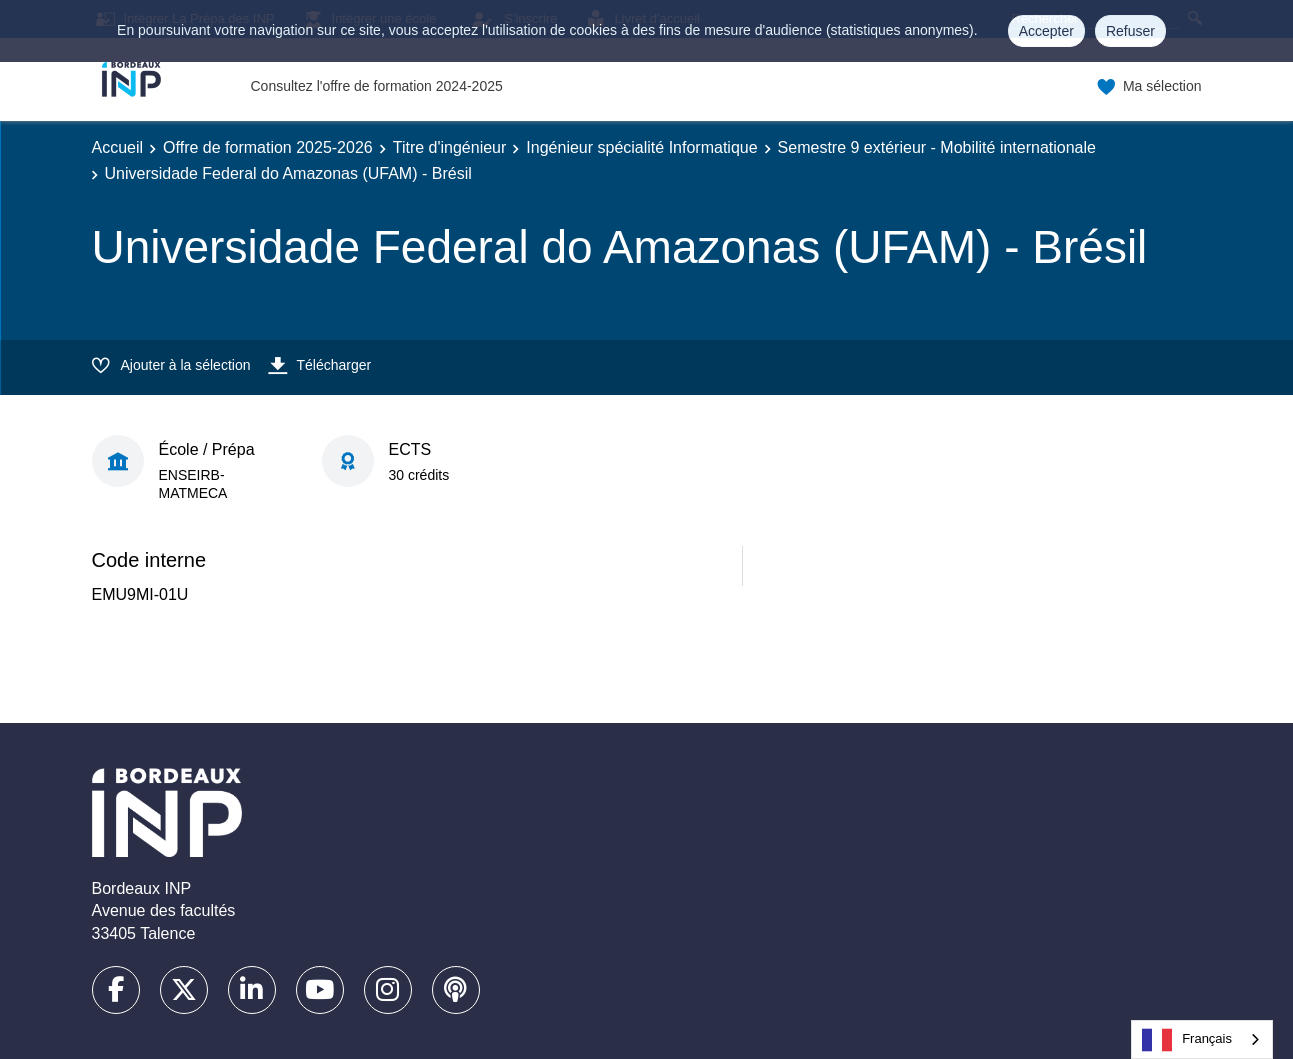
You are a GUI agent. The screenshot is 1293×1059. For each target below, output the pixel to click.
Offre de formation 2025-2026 (268, 147)
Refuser (1130, 31)
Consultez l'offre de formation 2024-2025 (377, 86)
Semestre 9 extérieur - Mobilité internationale (937, 147)
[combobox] (1202, 1039)
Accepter (1046, 31)
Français (1187, 1040)
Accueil (118, 147)
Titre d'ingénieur (450, 147)
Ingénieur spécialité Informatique (641, 147)
